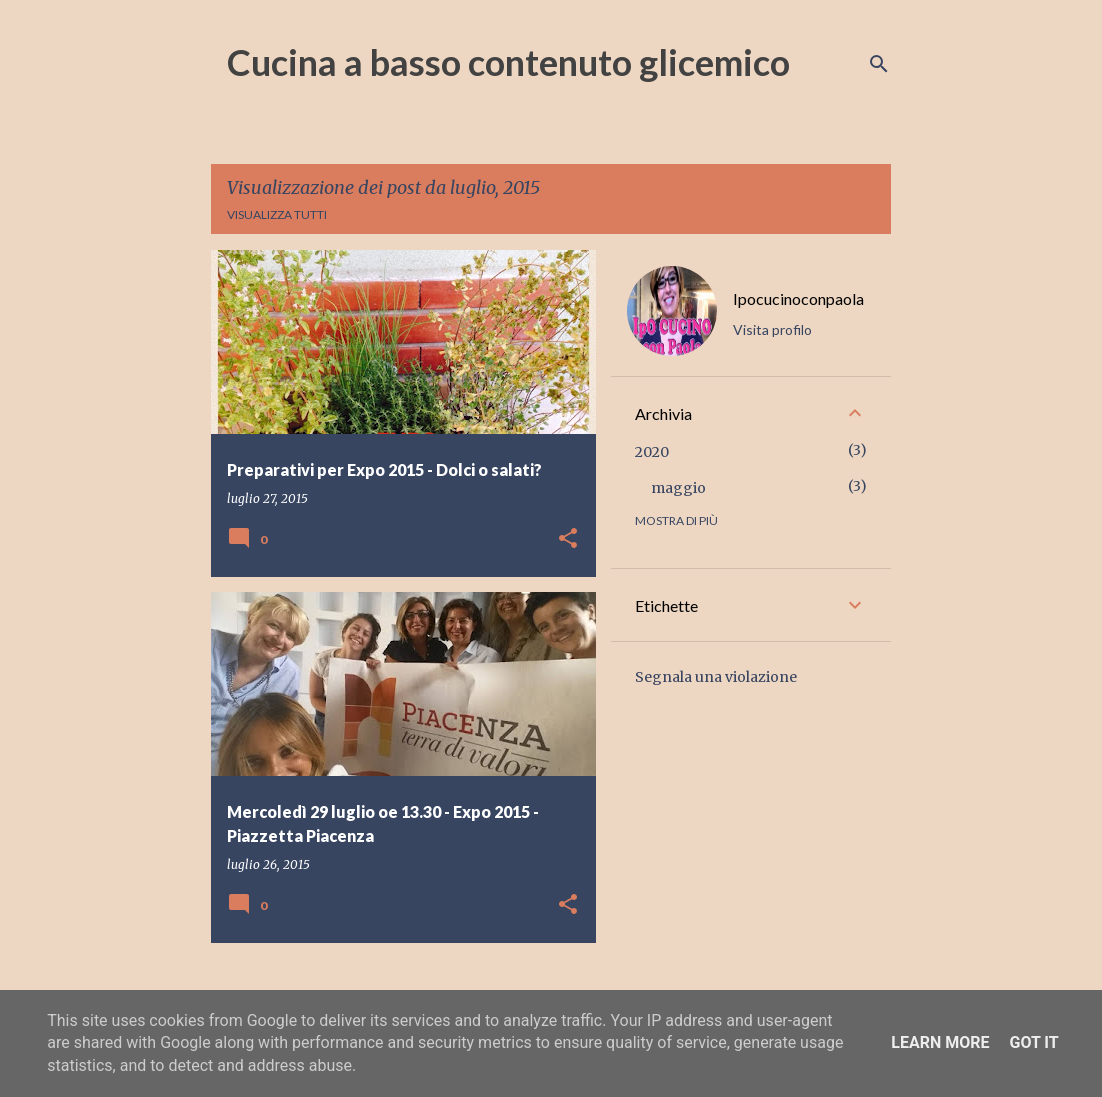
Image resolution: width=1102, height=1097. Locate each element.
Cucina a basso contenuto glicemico (508, 62)
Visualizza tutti (277, 214)
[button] (568, 539)
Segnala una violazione (716, 677)
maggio (678, 488)
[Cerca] (879, 64)
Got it (1033, 1042)
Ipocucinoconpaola (798, 298)
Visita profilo (772, 329)
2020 (652, 452)
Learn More (940, 1042)
